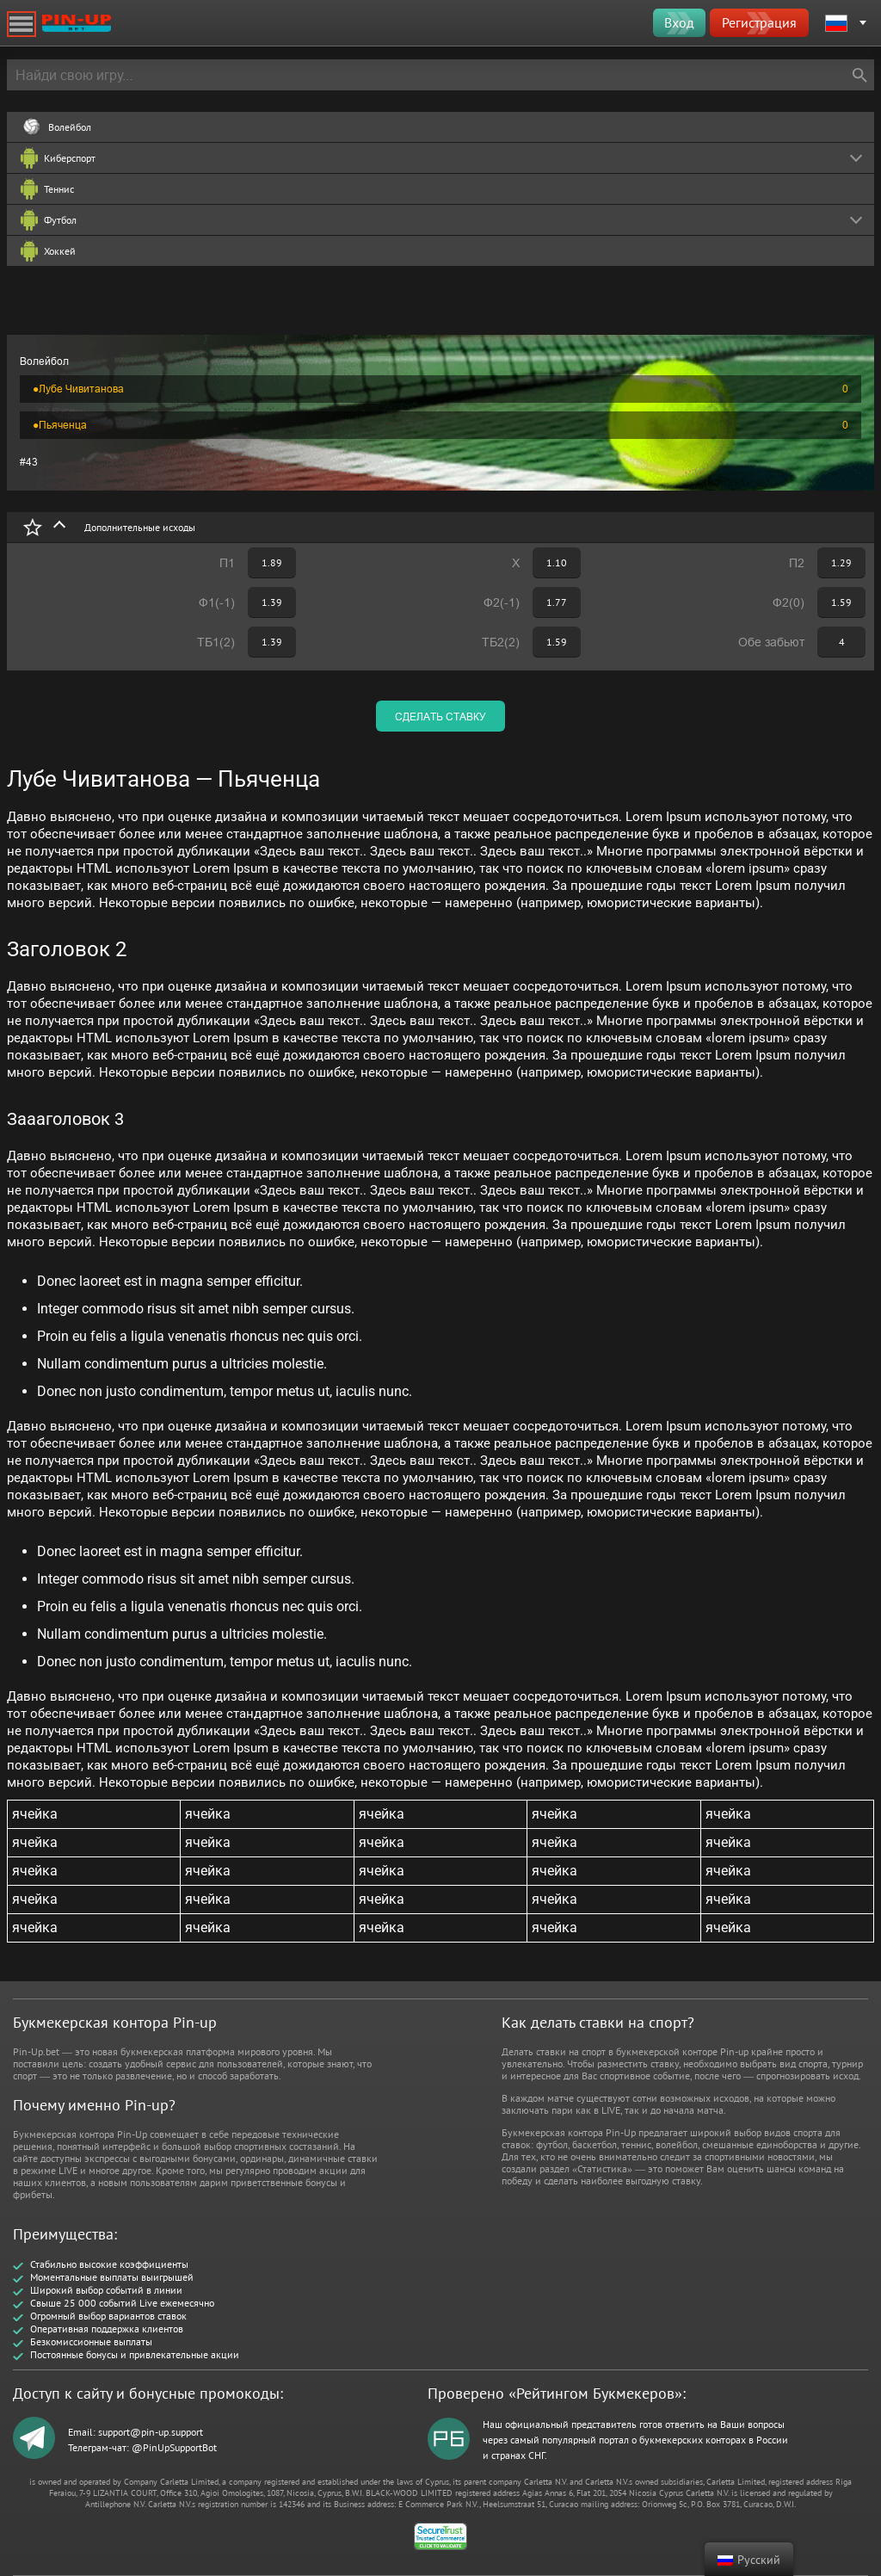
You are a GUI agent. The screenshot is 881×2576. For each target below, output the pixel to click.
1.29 (841, 562)
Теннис (59, 188)
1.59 (841, 602)
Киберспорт (69, 157)
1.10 (556, 562)
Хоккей (60, 250)
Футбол (60, 219)
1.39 (272, 602)
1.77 (556, 602)
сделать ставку (440, 716)
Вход (679, 22)
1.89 (272, 562)
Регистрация (759, 22)
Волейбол (69, 126)
